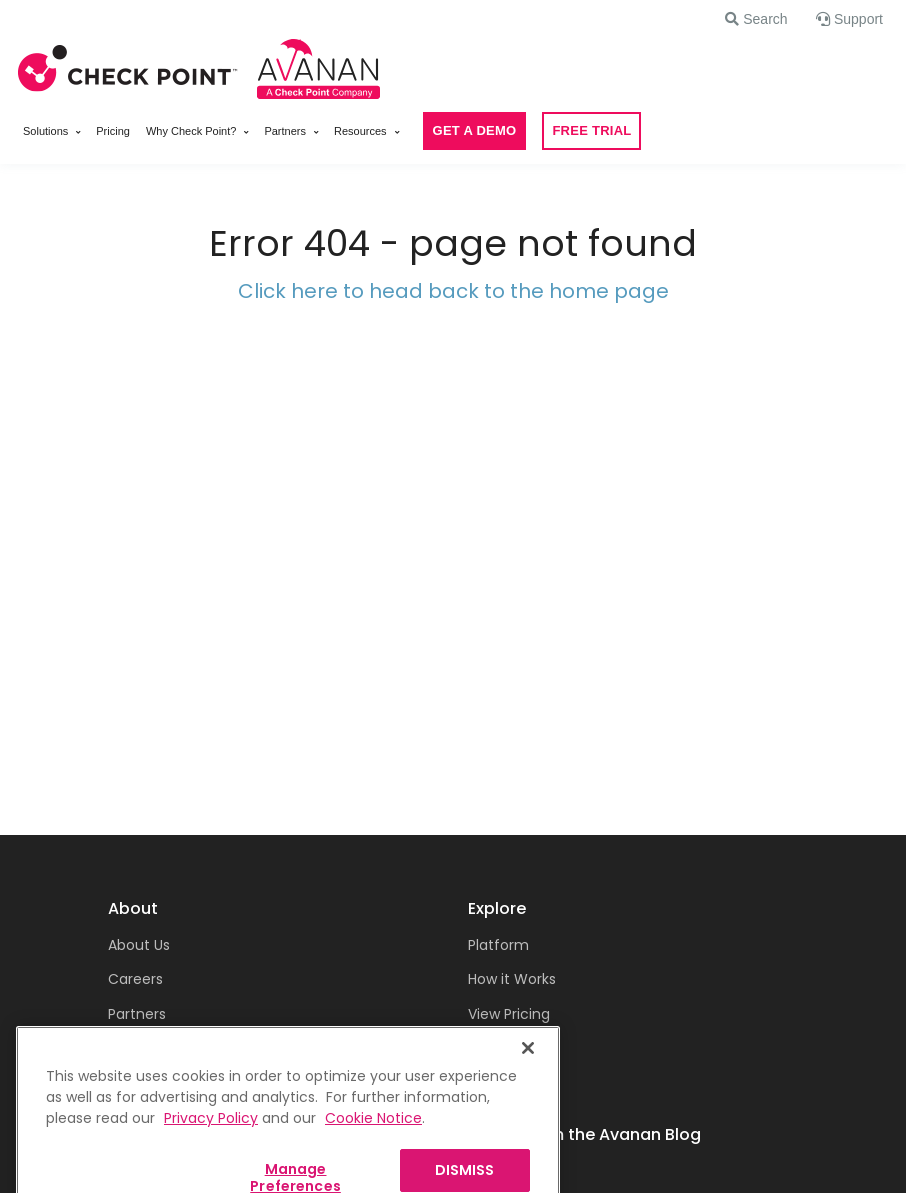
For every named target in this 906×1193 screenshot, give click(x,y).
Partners (285, 131)
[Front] (128, 65)
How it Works (512, 979)
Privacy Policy (211, 1139)
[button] (756, 19)
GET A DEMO (475, 130)
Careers (135, 979)
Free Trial (499, 1048)
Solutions (45, 131)
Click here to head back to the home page (453, 291)
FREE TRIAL (591, 130)
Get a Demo (511, 1083)
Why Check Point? (191, 131)
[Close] (528, 1069)
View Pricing (509, 1014)
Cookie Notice (373, 1139)
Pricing (113, 131)
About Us (139, 945)
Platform (498, 945)
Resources (360, 131)
